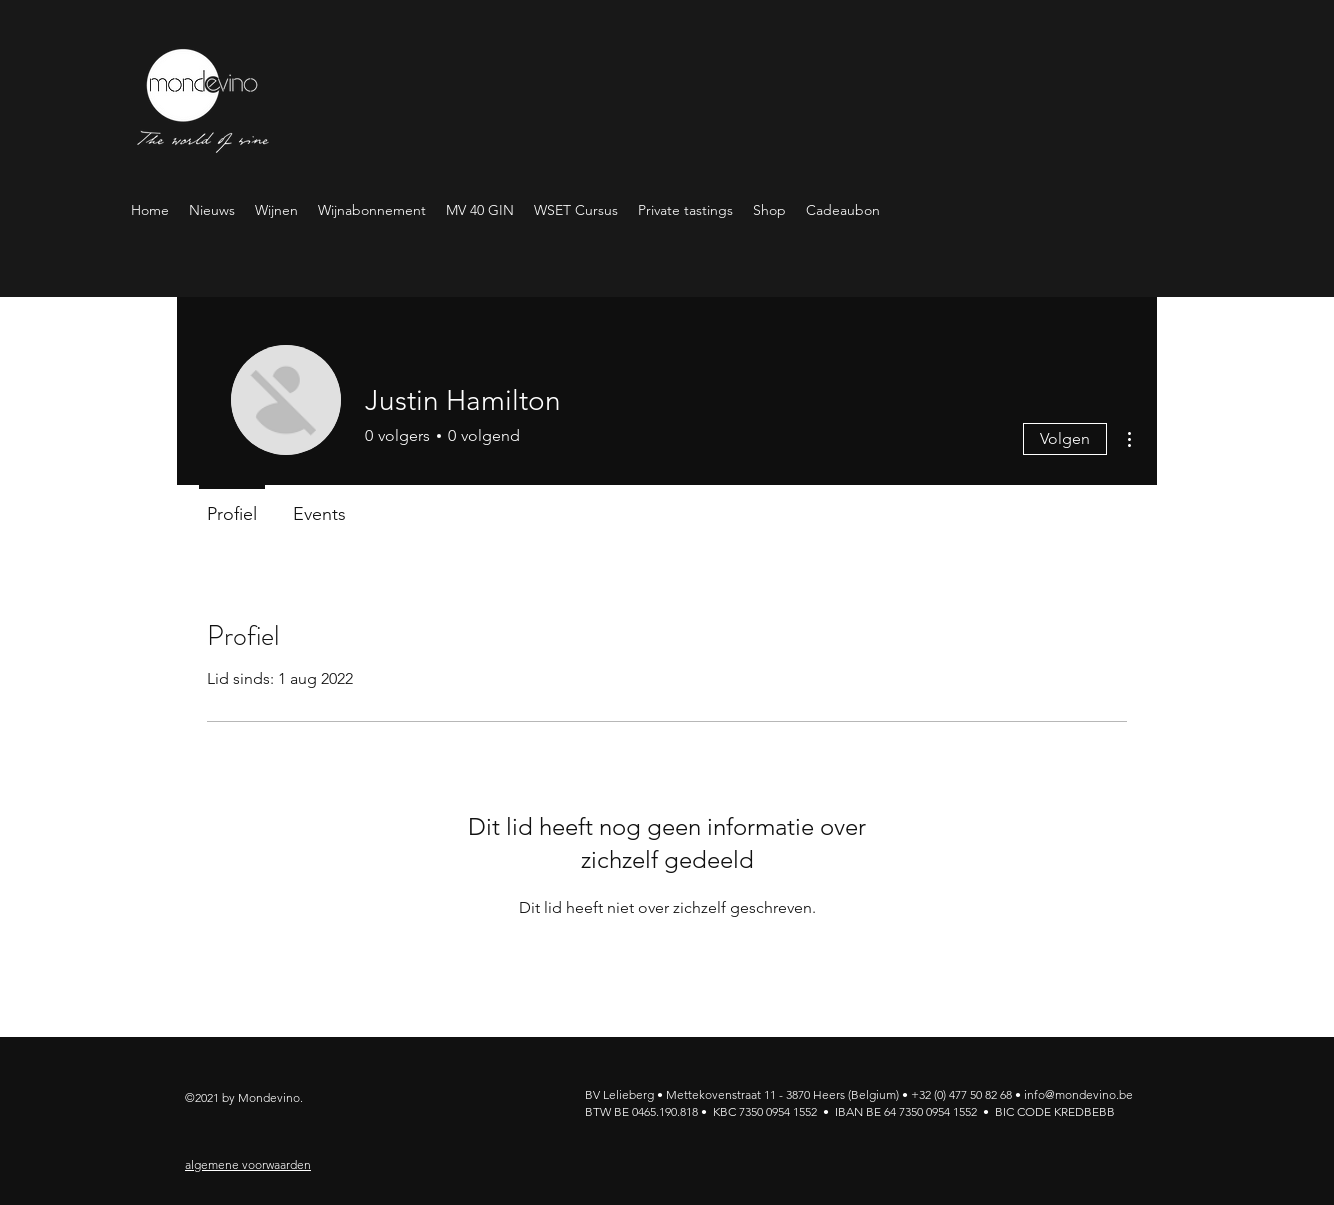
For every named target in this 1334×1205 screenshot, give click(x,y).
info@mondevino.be (1078, 1094)
